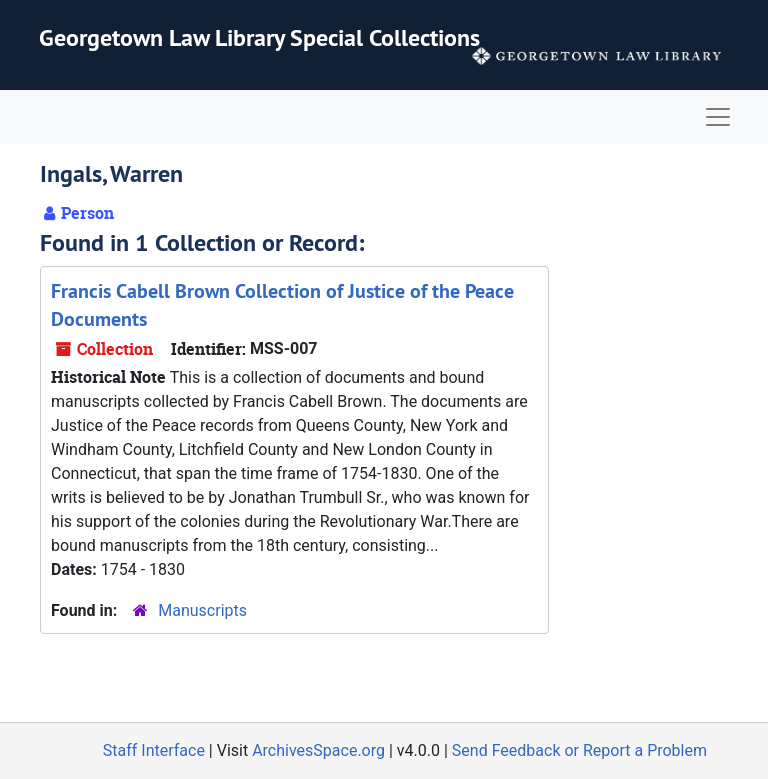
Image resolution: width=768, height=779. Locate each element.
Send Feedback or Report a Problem (579, 750)
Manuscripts (202, 610)
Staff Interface (154, 750)
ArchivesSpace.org (318, 750)
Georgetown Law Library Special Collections (259, 37)
